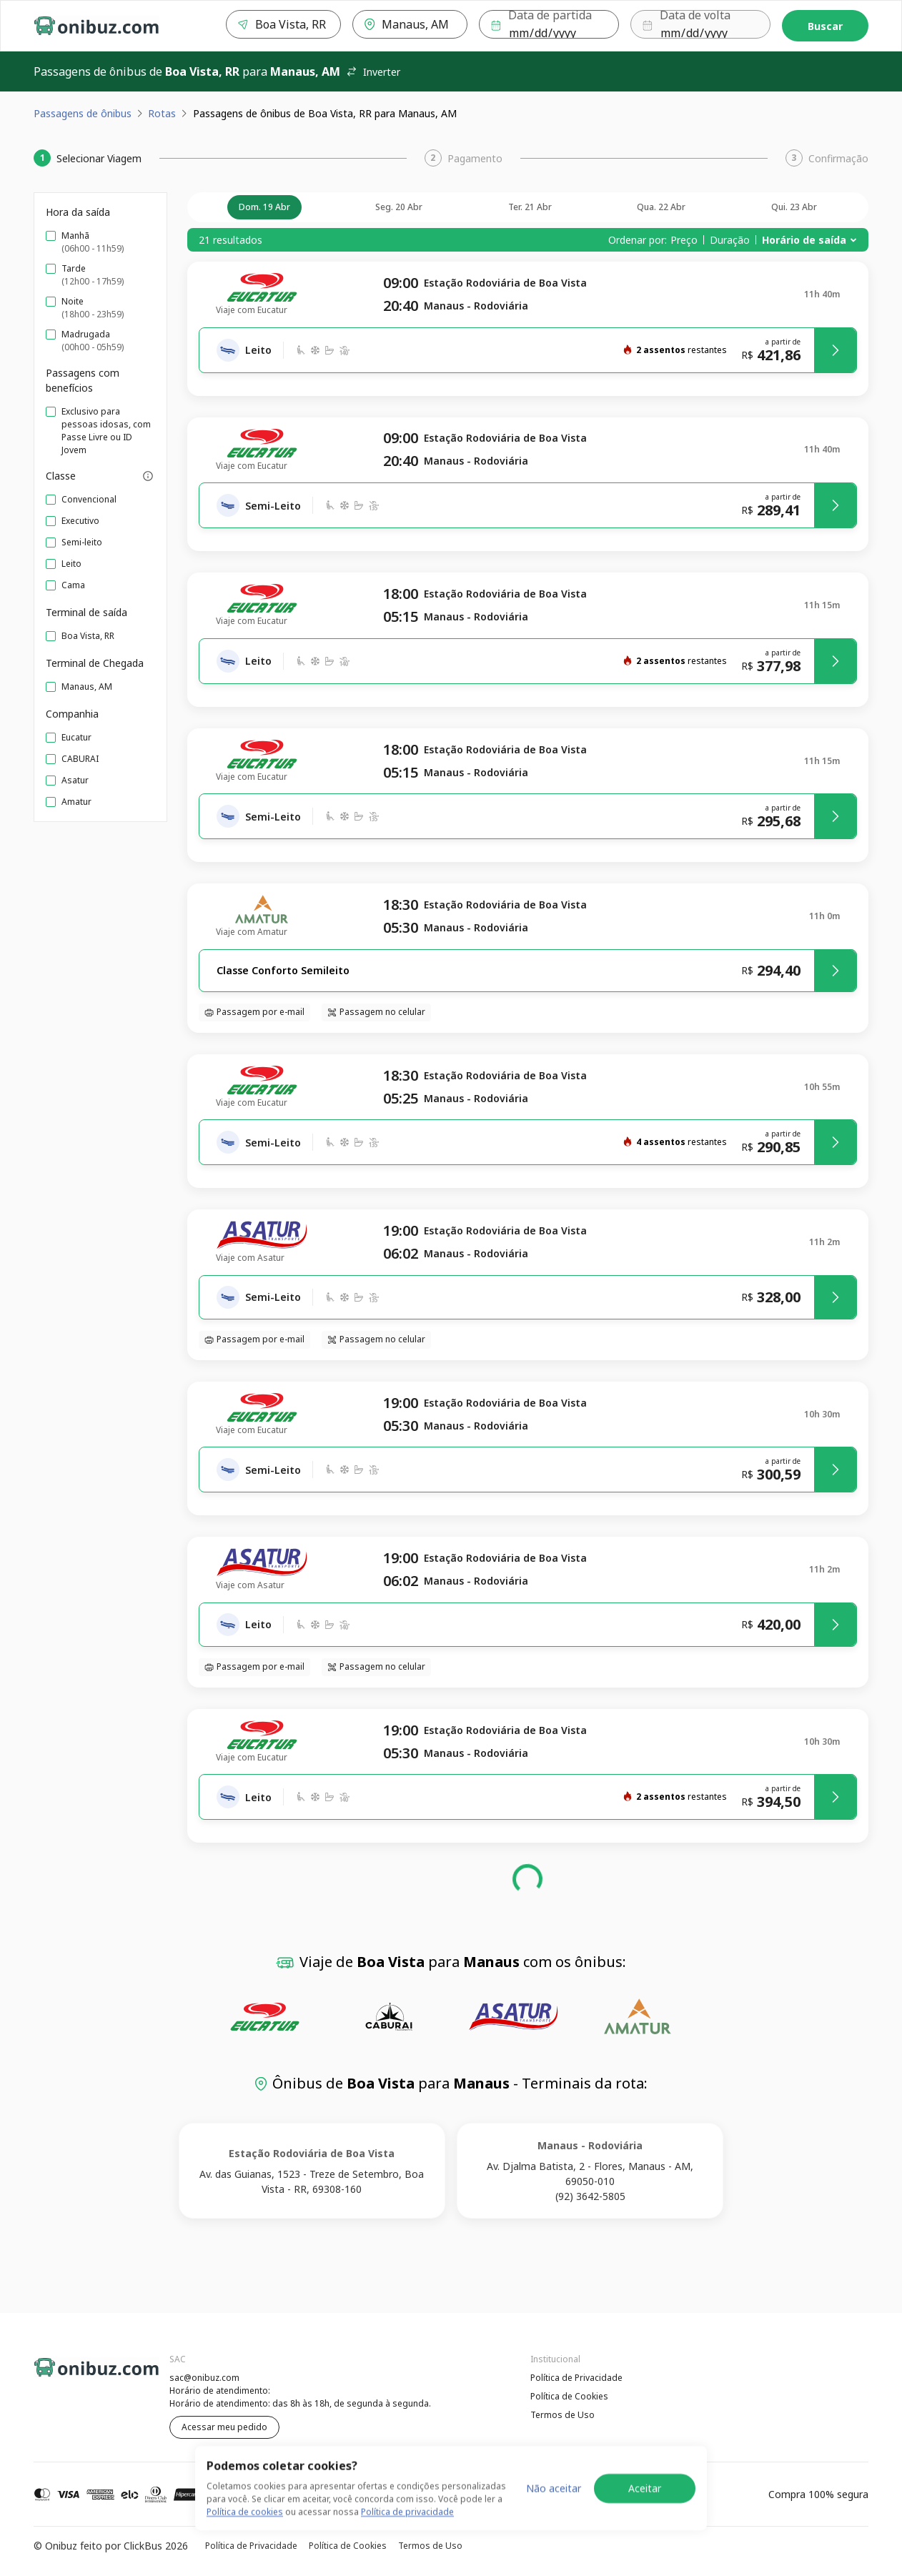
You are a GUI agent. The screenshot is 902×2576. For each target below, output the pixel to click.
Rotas (162, 113)
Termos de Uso (562, 2415)
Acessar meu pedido (224, 2427)
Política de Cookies (569, 2396)
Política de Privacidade (576, 2378)
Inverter (373, 72)
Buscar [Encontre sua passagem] (825, 26)
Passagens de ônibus (83, 113)
